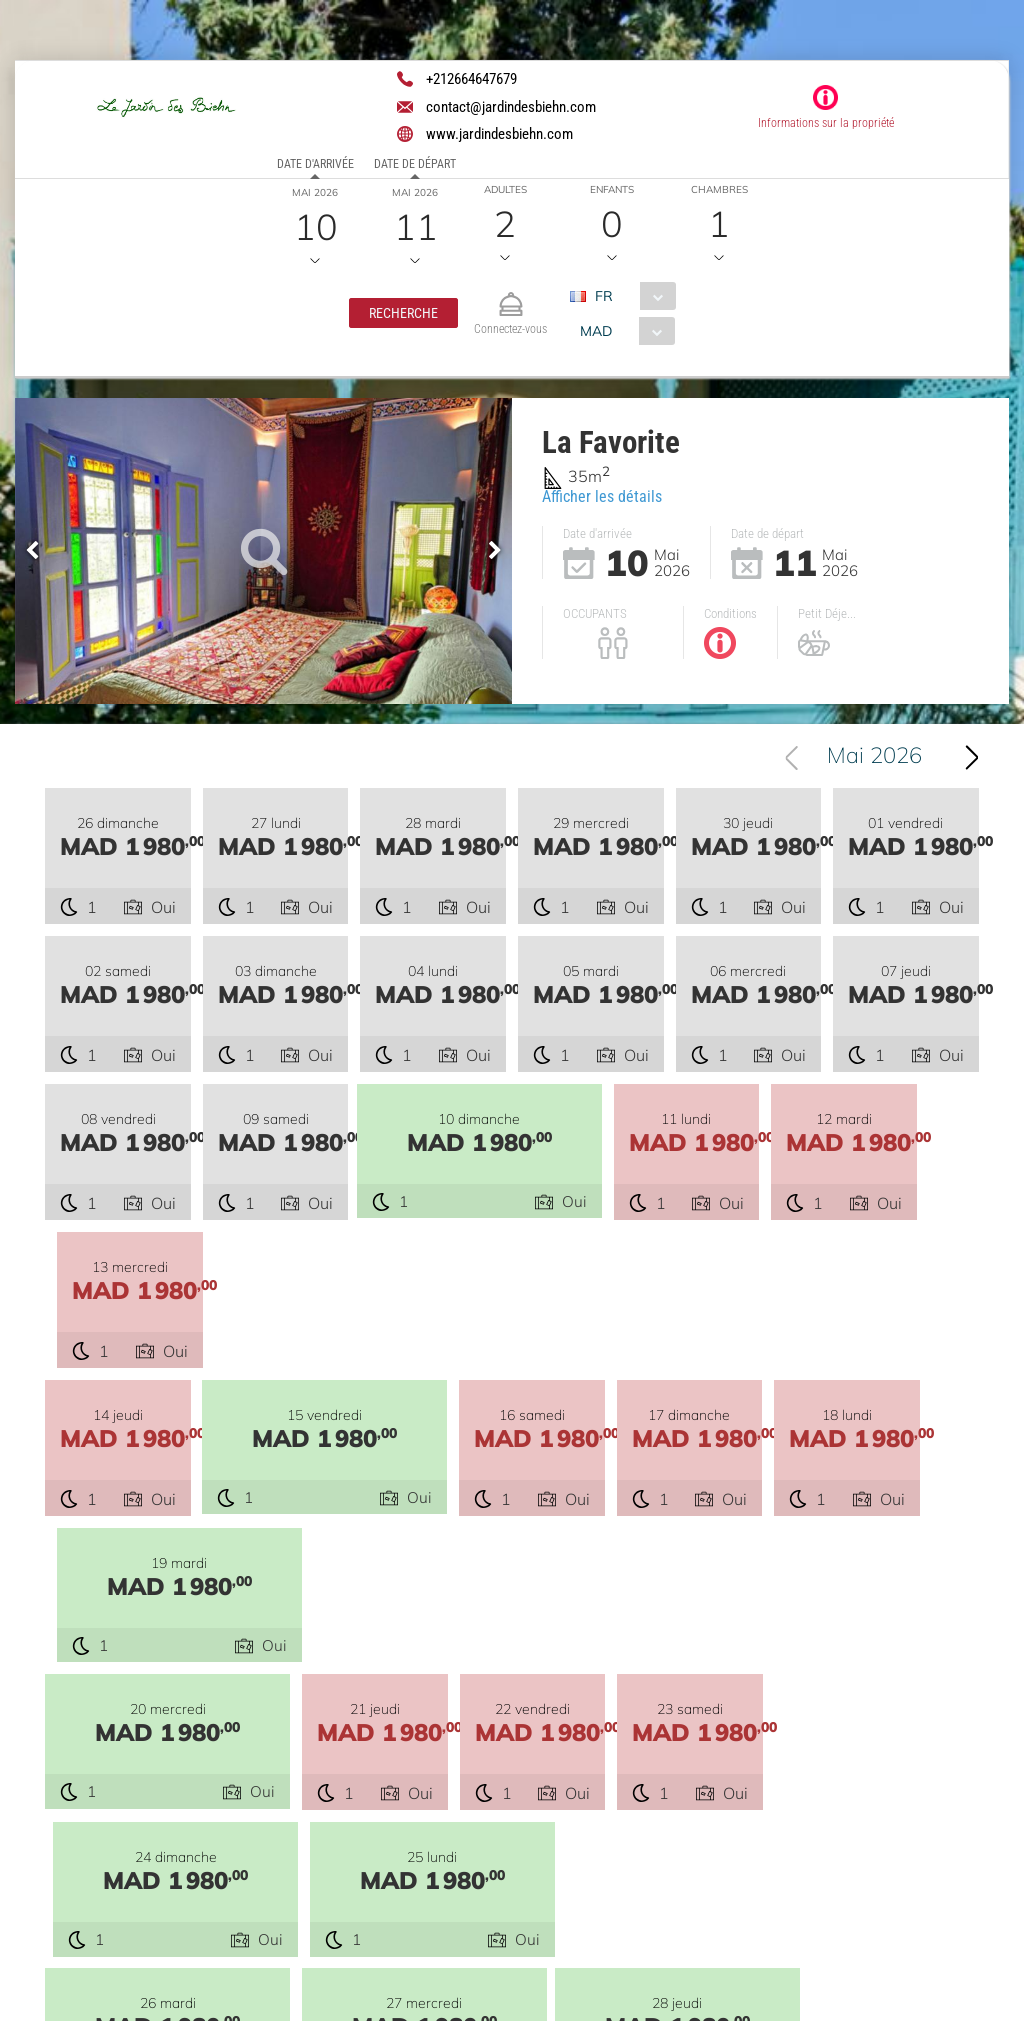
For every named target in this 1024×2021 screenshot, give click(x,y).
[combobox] (630, 296)
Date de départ (415, 164)
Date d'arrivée (315, 164)
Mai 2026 (874, 757)
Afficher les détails (602, 496)
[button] (403, 313)
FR (604, 296)
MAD (596, 331)
